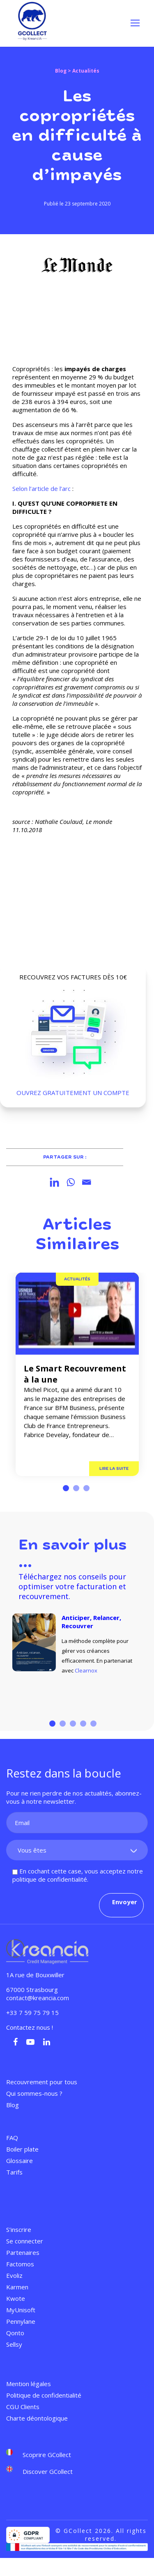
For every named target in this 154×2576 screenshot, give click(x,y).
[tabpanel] (77, 1374)
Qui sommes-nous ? (34, 2093)
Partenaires (22, 2252)
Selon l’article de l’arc (42, 488)
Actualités (77, 1279)
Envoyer (124, 1902)
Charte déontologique (37, 2418)
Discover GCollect (48, 2471)
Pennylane (20, 2321)
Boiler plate (22, 2149)
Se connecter (24, 2241)
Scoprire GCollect (47, 2454)
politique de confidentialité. (50, 1879)
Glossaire (19, 2160)
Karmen (17, 2287)
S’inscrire (18, 2229)
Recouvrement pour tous (41, 2082)
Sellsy (14, 2344)
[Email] (86, 1182)
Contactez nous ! (30, 2027)
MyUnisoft (20, 2310)
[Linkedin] (54, 1182)
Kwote (15, 2298)
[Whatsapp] (70, 1182)
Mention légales (28, 2384)
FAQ (12, 2137)
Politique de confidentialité (43, 2395)
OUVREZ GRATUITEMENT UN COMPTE (72, 1092)
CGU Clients (22, 2407)
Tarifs (14, 2172)
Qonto (15, 2333)
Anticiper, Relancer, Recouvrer (91, 1621)
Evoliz (14, 2275)
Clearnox (86, 1670)
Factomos (20, 2264)
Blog (61, 70)
